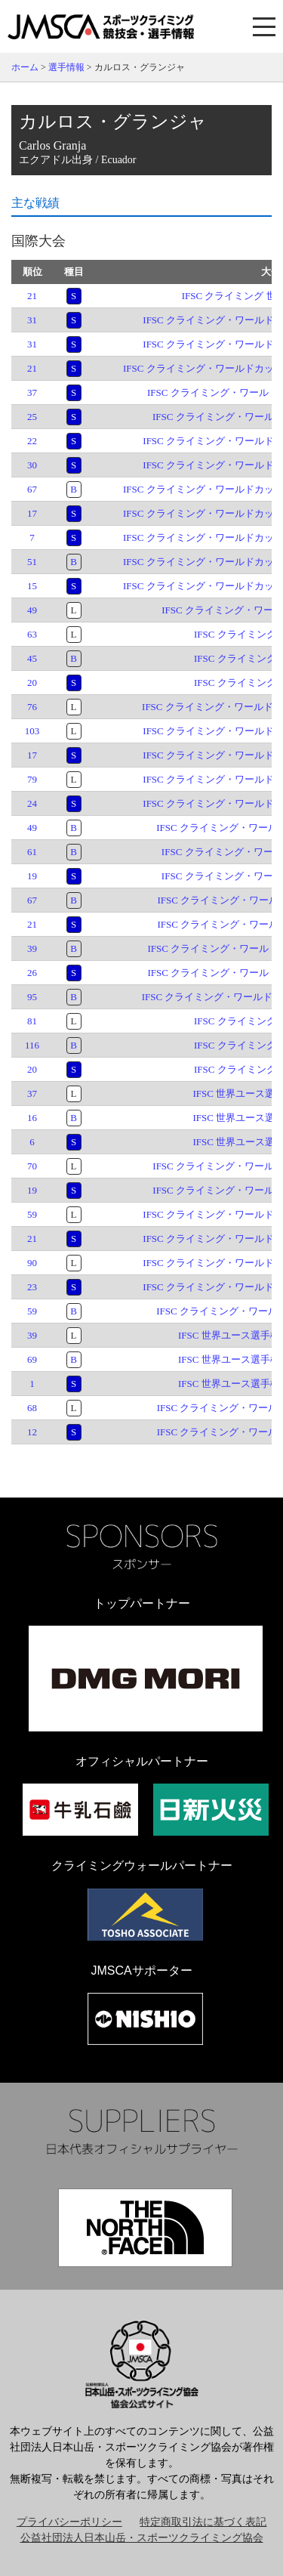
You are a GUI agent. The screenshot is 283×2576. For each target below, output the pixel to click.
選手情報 (66, 67)
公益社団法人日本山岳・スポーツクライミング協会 (141, 2538)
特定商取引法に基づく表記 (203, 2522)
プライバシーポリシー (69, 2522)
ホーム (24, 67)
